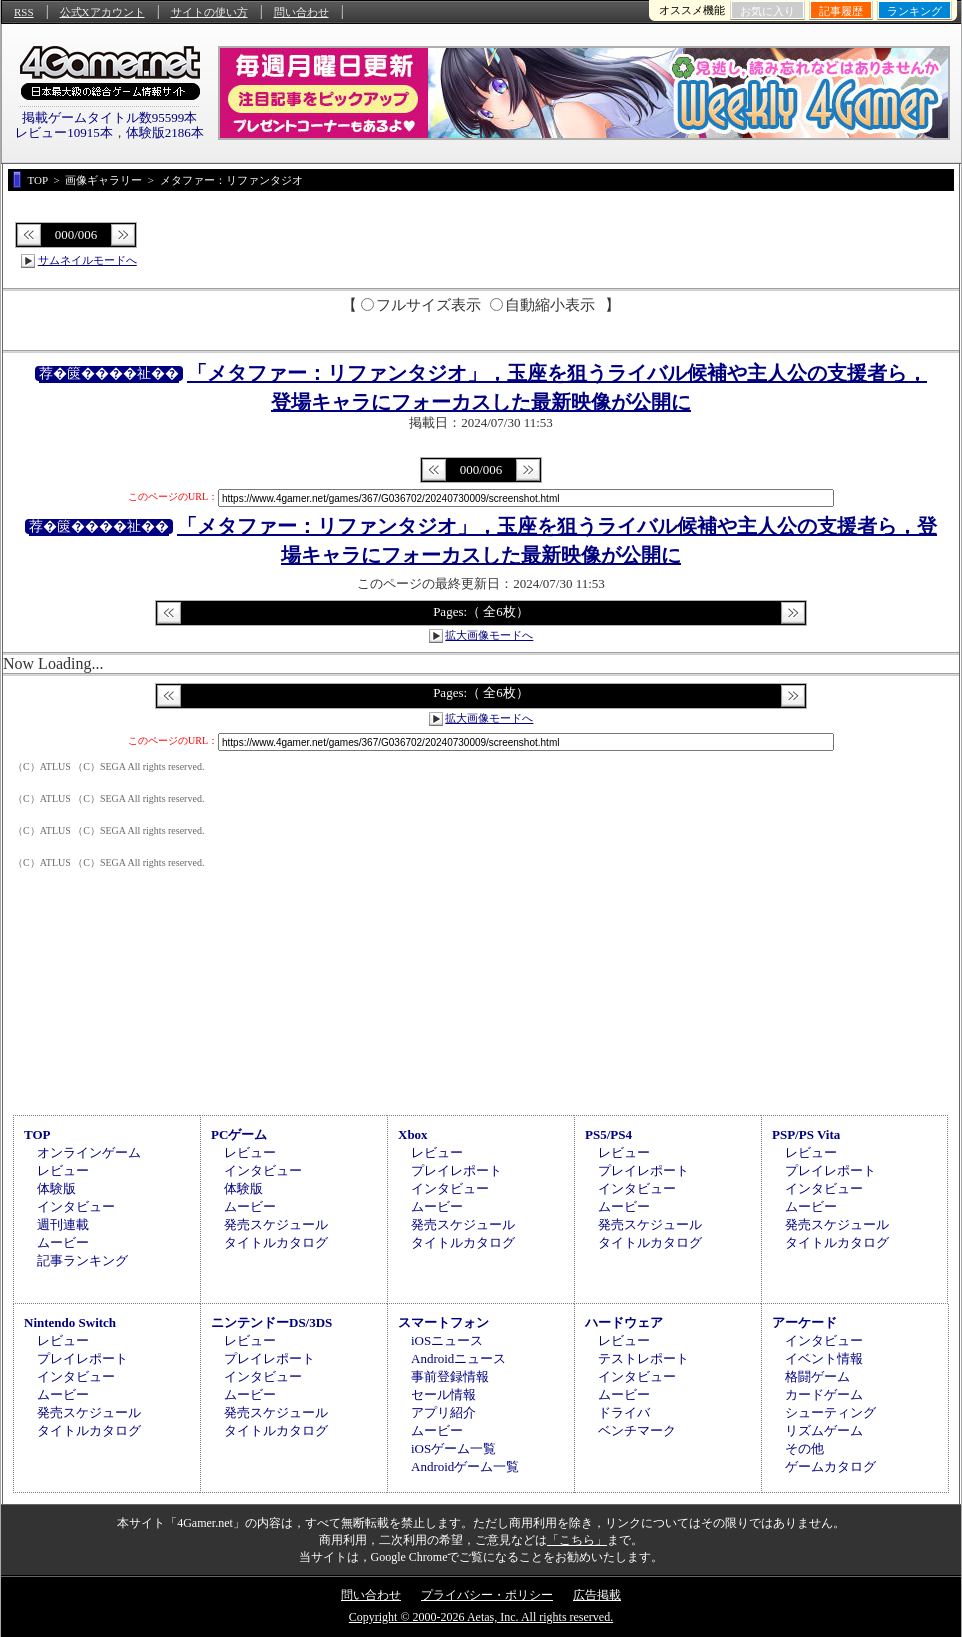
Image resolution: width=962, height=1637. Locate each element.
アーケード (804, 1322)
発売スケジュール (276, 1224)
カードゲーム (824, 1394)
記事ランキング (82, 1260)
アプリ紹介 (443, 1412)
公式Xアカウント (102, 12)
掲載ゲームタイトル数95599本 (110, 117)
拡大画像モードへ (489, 635)
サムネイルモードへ (87, 260)
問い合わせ (301, 12)
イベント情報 (824, 1358)
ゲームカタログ (830, 1466)
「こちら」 (577, 1540)
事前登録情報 (450, 1376)
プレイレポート (456, 1170)
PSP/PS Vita (806, 1134)
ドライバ (624, 1412)
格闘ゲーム (817, 1376)
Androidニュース (458, 1358)
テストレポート (643, 1358)
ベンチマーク (637, 1430)
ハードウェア (624, 1322)
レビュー (63, 1170)
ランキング (914, 11)
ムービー (63, 1242)
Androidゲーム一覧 (465, 1466)
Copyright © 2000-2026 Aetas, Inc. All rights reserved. (481, 1617)
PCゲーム (239, 1134)
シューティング (830, 1412)
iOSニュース (447, 1340)
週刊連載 (63, 1224)
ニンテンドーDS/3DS (271, 1322)
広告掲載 (597, 1595)
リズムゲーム (824, 1430)
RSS (24, 12)
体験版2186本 (165, 132)
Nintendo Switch (70, 1322)
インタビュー (76, 1206)
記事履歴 (841, 11)
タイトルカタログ (276, 1242)
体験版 (56, 1188)
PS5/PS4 (608, 1134)
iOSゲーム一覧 (453, 1448)
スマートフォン (443, 1322)
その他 (804, 1448)
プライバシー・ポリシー (487, 1595)
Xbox (413, 1134)
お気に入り (767, 11)
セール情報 (443, 1394)
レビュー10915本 (64, 132)
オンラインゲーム (89, 1152)
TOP (37, 1134)
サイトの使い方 (209, 12)
